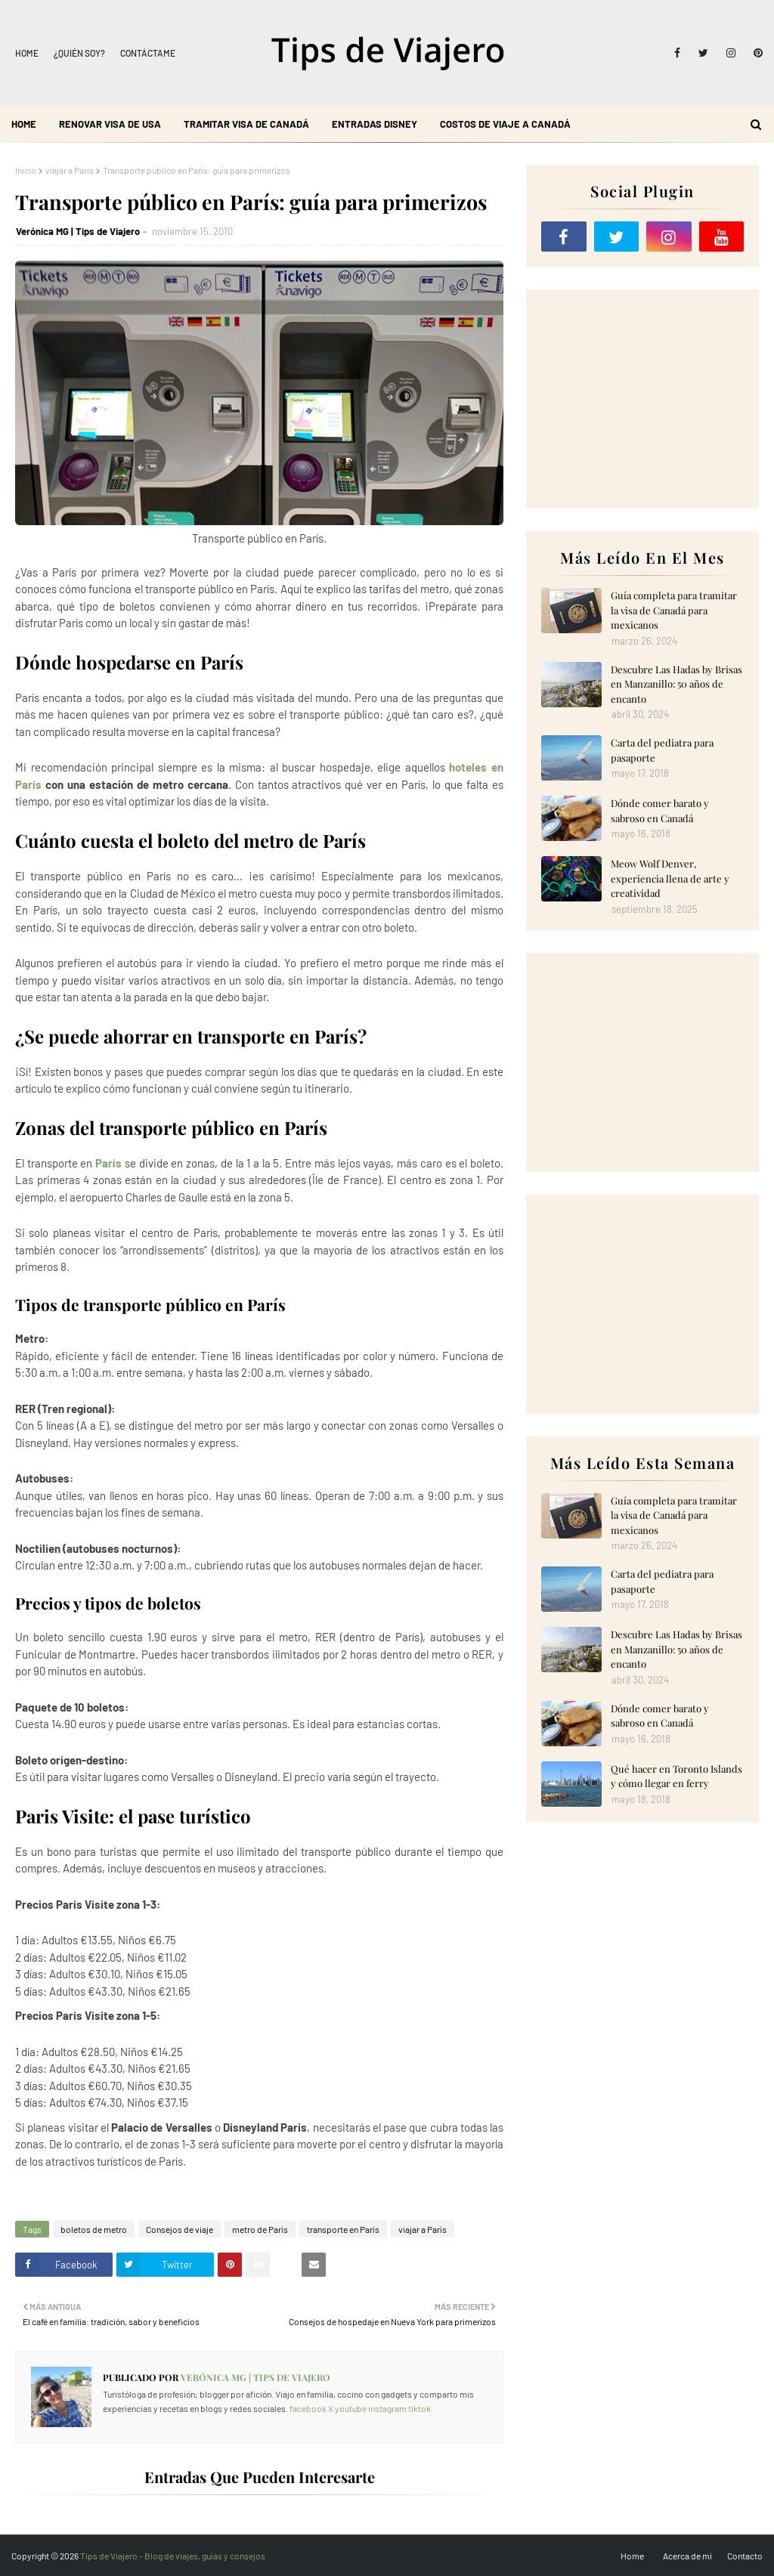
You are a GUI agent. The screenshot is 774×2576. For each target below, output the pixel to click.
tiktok (419, 2408)
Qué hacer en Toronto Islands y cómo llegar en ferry (676, 1776)
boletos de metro (93, 2229)
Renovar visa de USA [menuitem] (110, 124)
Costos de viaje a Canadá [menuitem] (505, 124)
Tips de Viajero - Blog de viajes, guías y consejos (172, 2555)
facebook (308, 2408)
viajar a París (69, 170)
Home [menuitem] (23, 124)
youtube (351, 2408)
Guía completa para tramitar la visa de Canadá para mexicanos (674, 610)
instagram (387, 2408)
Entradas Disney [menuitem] (374, 124)
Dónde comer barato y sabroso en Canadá (660, 810)
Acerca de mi (687, 2555)
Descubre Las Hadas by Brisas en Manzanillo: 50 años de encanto (676, 684)
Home (27, 53)
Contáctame (147, 53)
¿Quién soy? (79, 53)
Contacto (745, 2555)
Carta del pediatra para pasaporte (662, 750)
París (108, 1163)
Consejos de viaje (179, 2229)
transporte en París (343, 2229)
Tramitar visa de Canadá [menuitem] (246, 124)
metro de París (260, 2229)
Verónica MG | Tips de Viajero (78, 231)
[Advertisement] (642, 399)
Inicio (25, 170)
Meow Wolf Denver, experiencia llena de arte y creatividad (670, 878)
